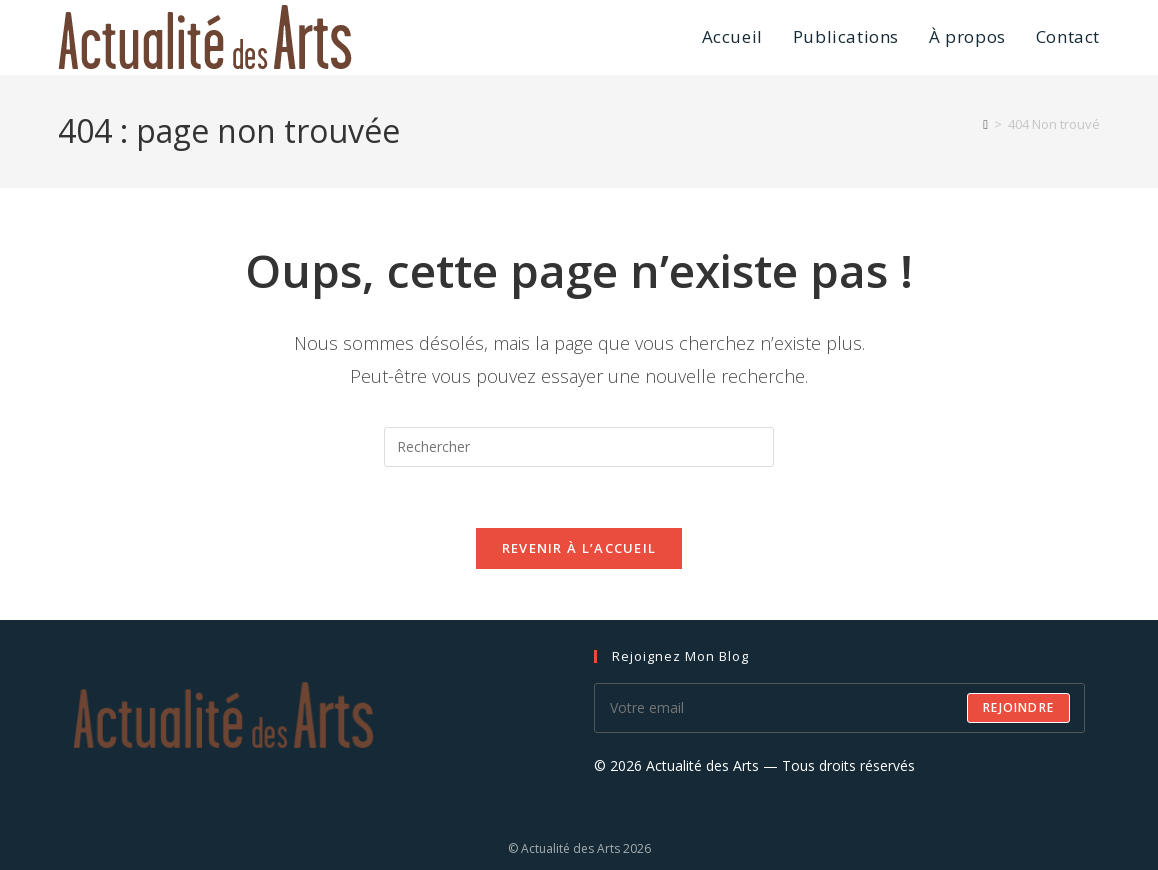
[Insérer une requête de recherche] (579, 447)
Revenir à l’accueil (579, 548)
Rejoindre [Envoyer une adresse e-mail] (1018, 707)
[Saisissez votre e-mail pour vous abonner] (839, 708)
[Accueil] (985, 124)
